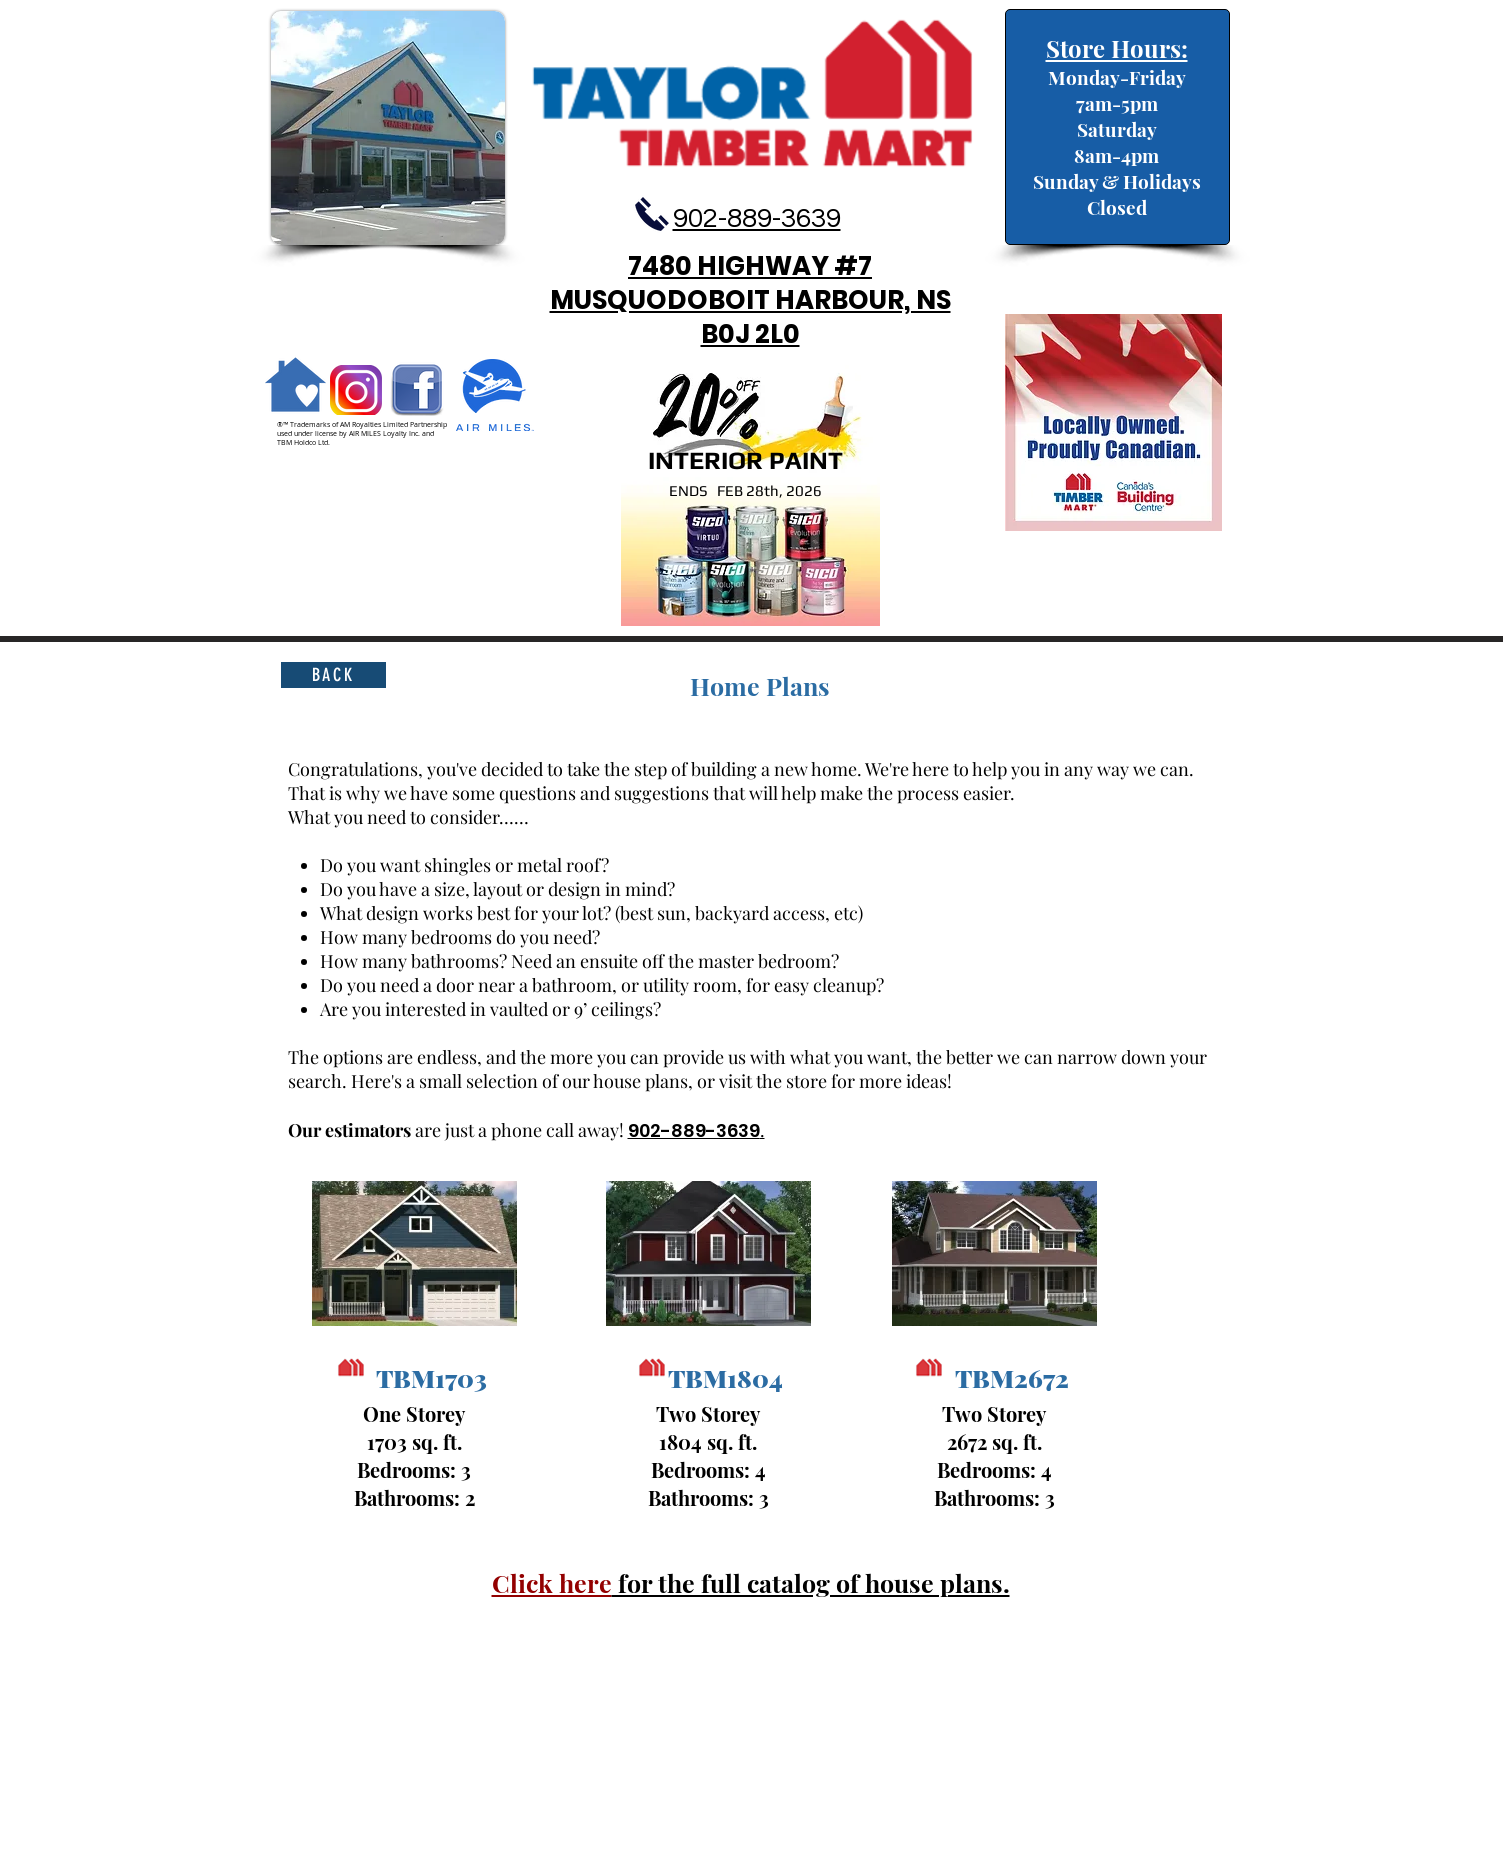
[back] (333, 675)
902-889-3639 (694, 1130)
